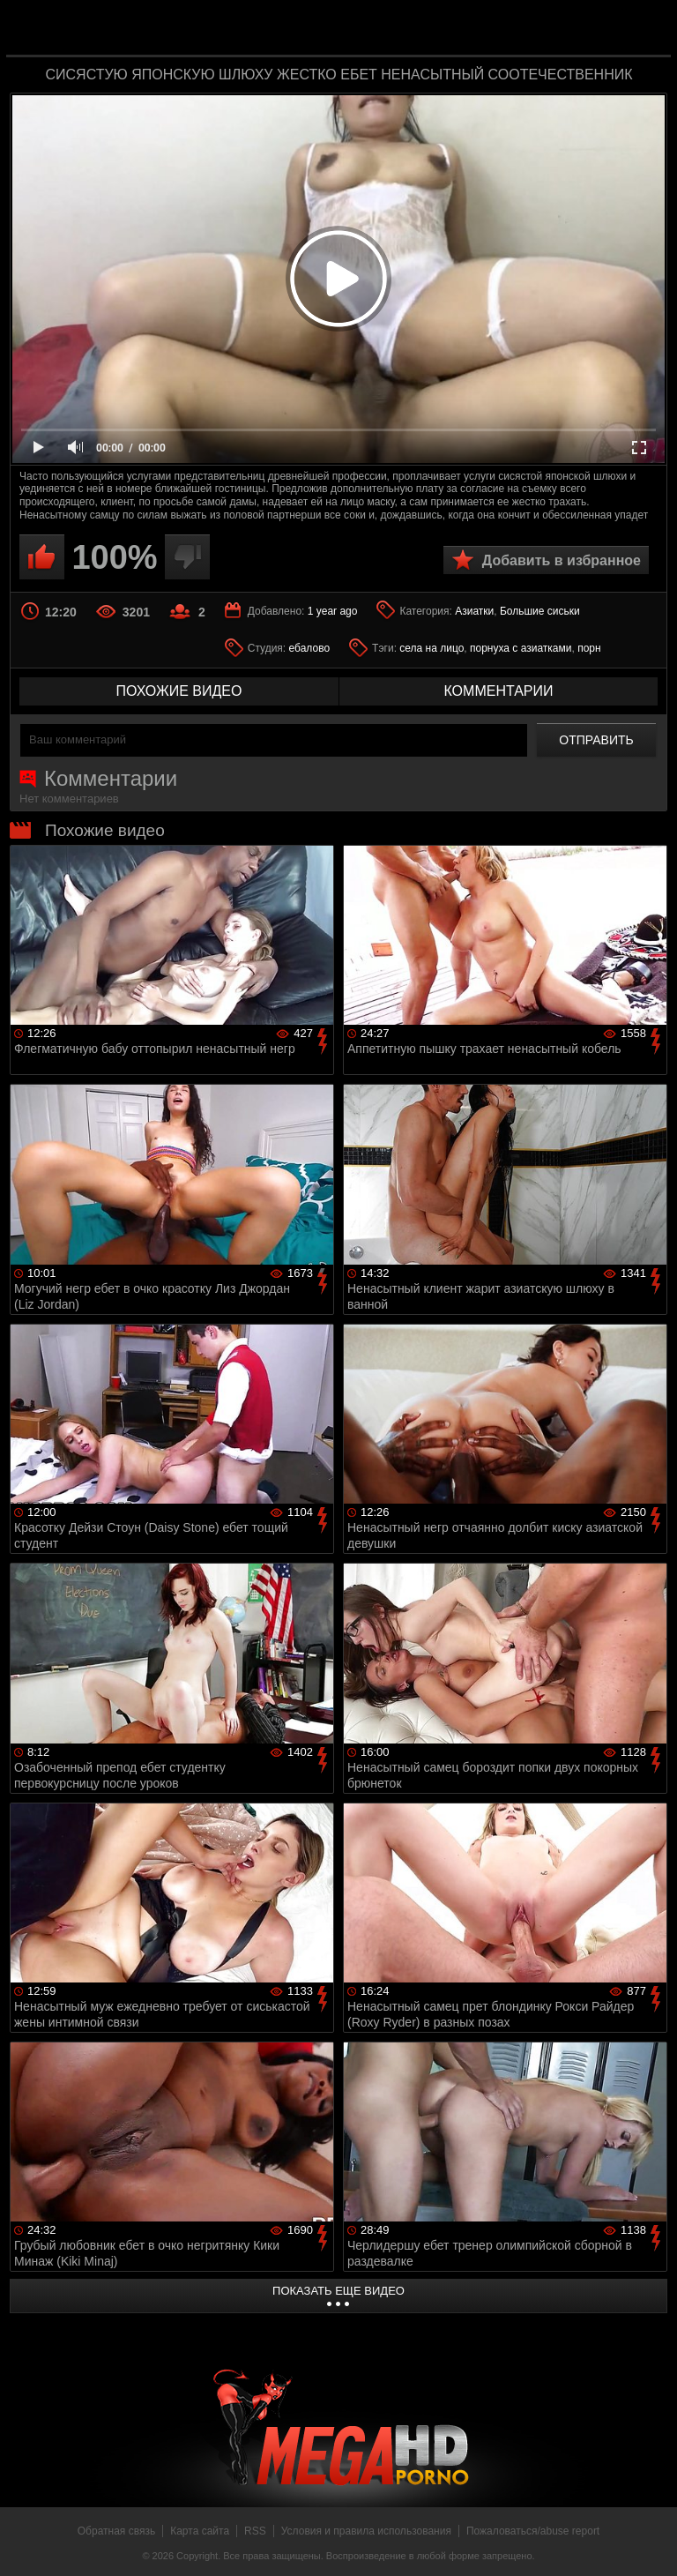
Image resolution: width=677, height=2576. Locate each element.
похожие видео (179, 690)
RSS (255, 2531)
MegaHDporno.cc (373, 29)
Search (645, 29)
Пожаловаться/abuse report (532, 2531)
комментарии (498, 690)
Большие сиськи (540, 611)
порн (588, 648)
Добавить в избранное (561, 560)
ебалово (310, 648)
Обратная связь (116, 2531)
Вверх (650, 2543)
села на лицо (431, 648)
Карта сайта (199, 2531)
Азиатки (474, 611)
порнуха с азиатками (520, 648)
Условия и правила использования (366, 2531)
